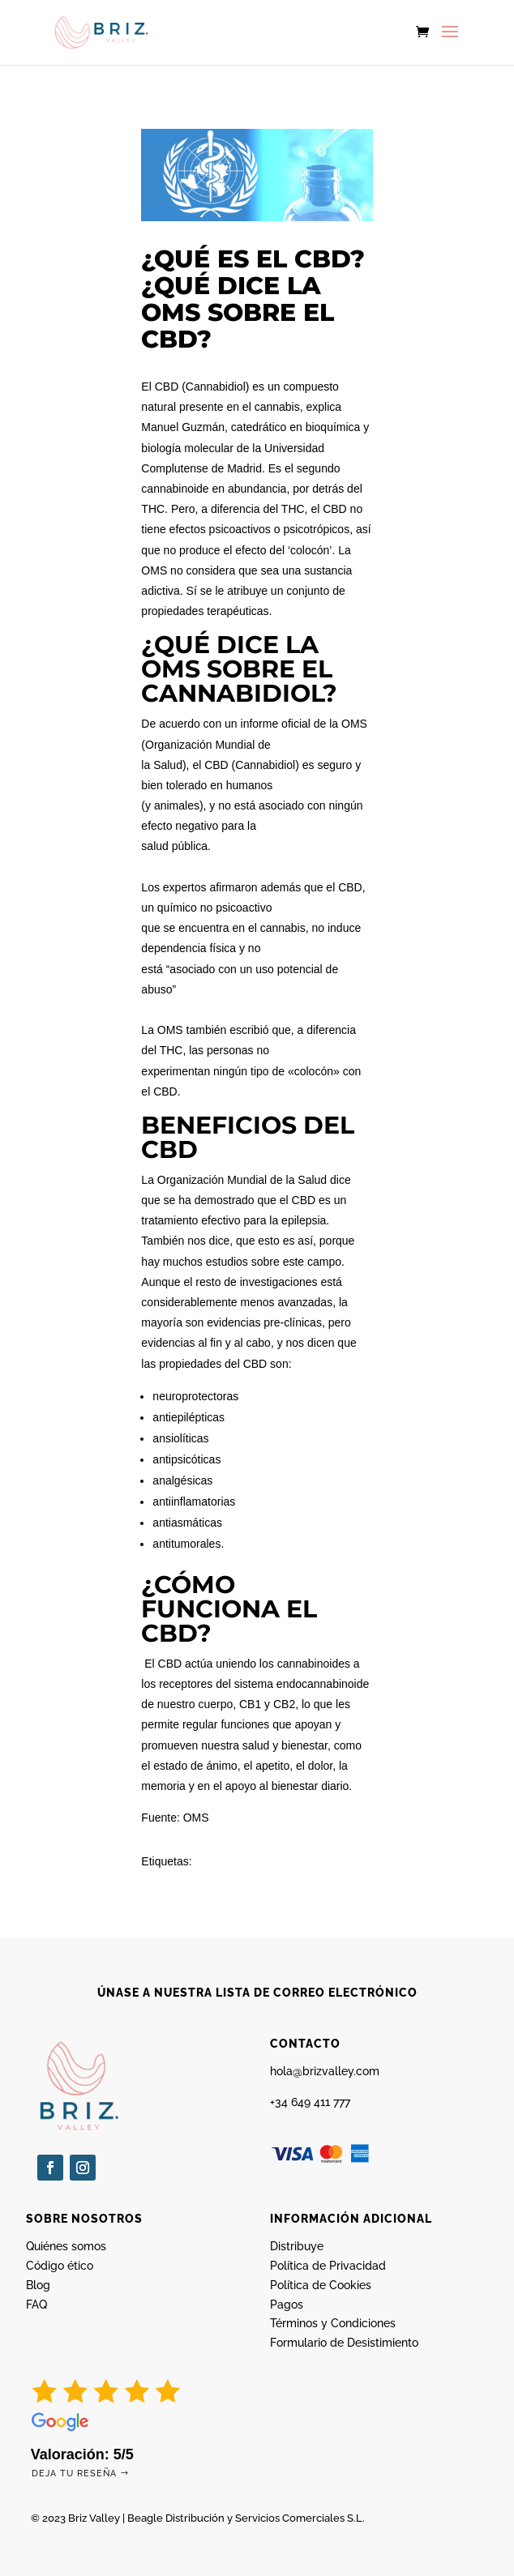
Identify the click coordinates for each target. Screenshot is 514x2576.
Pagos (286, 2304)
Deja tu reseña (74, 2473)
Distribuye (296, 2246)
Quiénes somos (66, 2246)
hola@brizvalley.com (324, 2071)
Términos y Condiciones (333, 2323)
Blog (38, 2285)
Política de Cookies (320, 2285)
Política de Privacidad (328, 2265)
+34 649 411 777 (310, 2101)
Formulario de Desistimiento (344, 2342)
